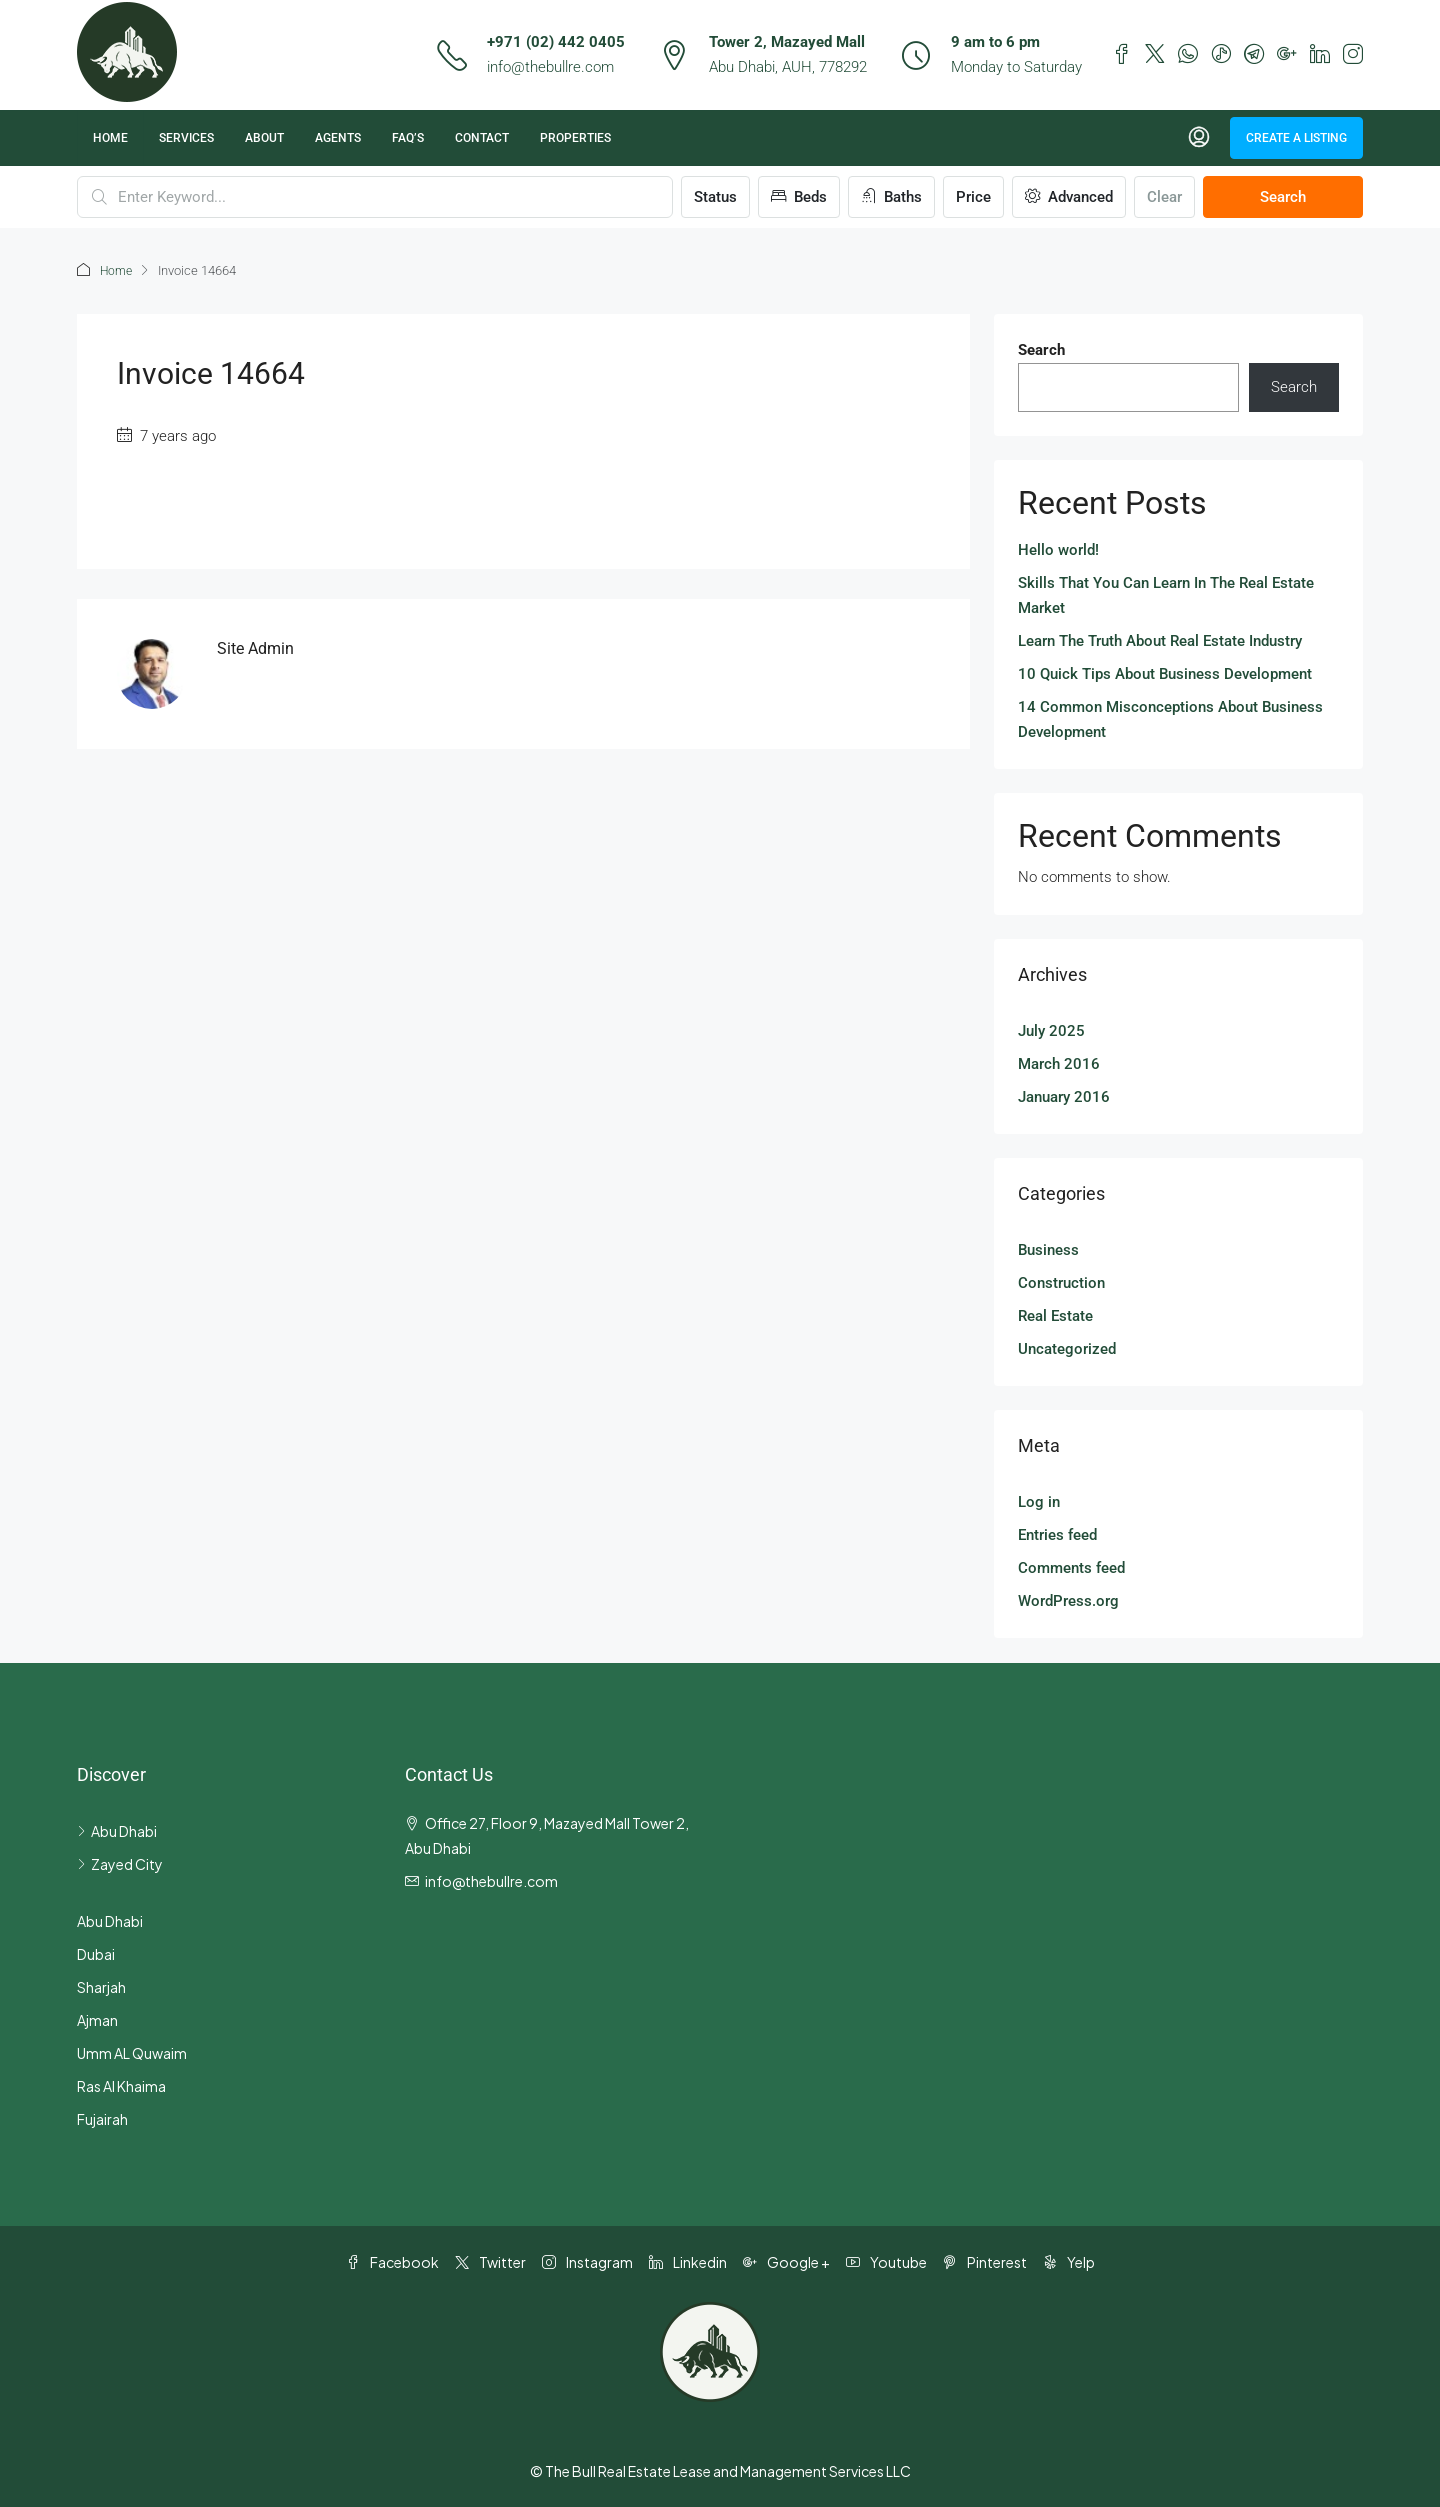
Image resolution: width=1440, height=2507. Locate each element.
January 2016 (1064, 1096)
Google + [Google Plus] (786, 2261)
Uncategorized (1067, 1348)
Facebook (392, 2261)
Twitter (490, 2261)
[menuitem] (1199, 138)
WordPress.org (1068, 1600)
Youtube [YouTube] (886, 2261)
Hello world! (1058, 549)
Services (186, 138)
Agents (338, 138)
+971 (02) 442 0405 (556, 42)
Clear (1164, 197)
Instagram (587, 2261)
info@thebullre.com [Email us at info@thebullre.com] (491, 1880)
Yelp (1069, 2261)
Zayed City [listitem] (120, 1863)
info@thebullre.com (550, 67)
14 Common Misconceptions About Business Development (1170, 718)
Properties (575, 138)
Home (110, 138)
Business (1048, 1249)
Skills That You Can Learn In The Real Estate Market (1166, 594)
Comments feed (1071, 1567)
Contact (482, 138)
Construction (1061, 1282)
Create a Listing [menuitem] (1296, 138)
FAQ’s (408, 138)
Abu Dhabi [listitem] (117, 1830)
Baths (891, 197)
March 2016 (1059, 1063)
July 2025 (1051, 1030)
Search (1283, 197)
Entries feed (1057, 1534)
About (264, 138)
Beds (799, 197)
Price (973, 197)
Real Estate (1055, 1315)
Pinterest (985, 2261)
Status (715, 197)
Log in (1039, 1501)
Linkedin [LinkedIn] (688, 2261)
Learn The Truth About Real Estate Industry (1160, 640)
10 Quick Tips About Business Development (1165, 673)
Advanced (1069, 197)
